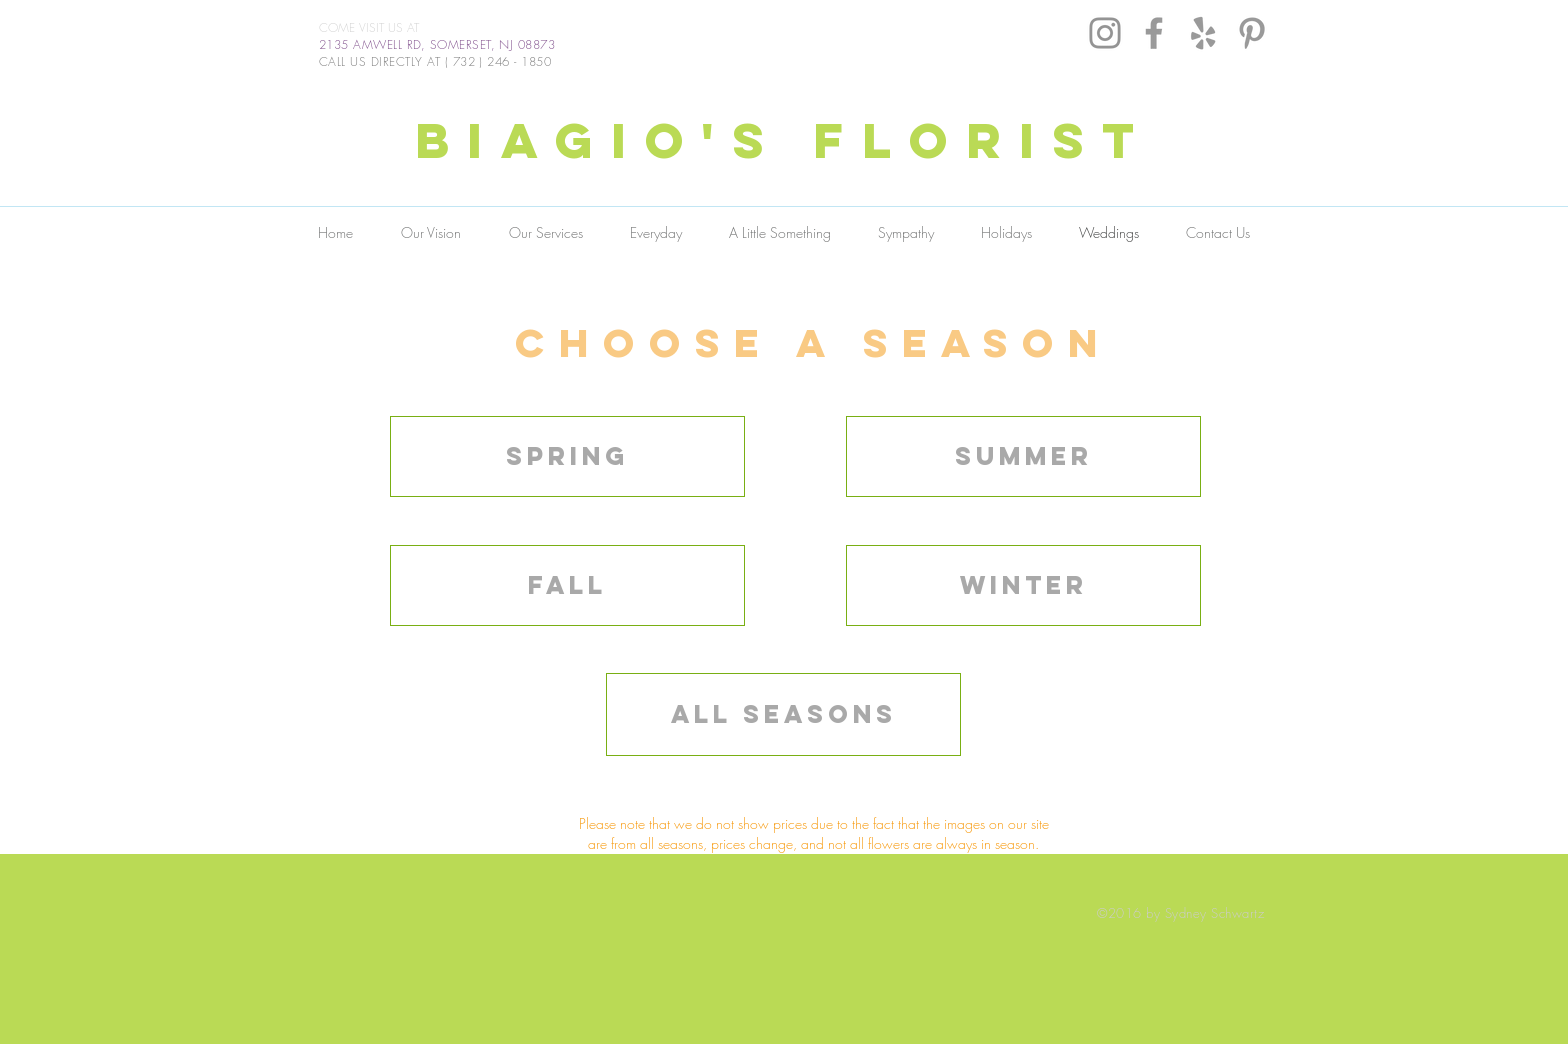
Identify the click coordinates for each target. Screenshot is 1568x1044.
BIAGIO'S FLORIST (784, 140)
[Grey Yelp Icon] (1203, 33)
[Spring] (567, 456)
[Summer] (1023, 456)
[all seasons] (783, 714)
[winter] (1023, 585)
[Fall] (567, 585)
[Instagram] (1105, 33)
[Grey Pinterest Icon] (1252, 33)
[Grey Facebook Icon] (1154, 33)
